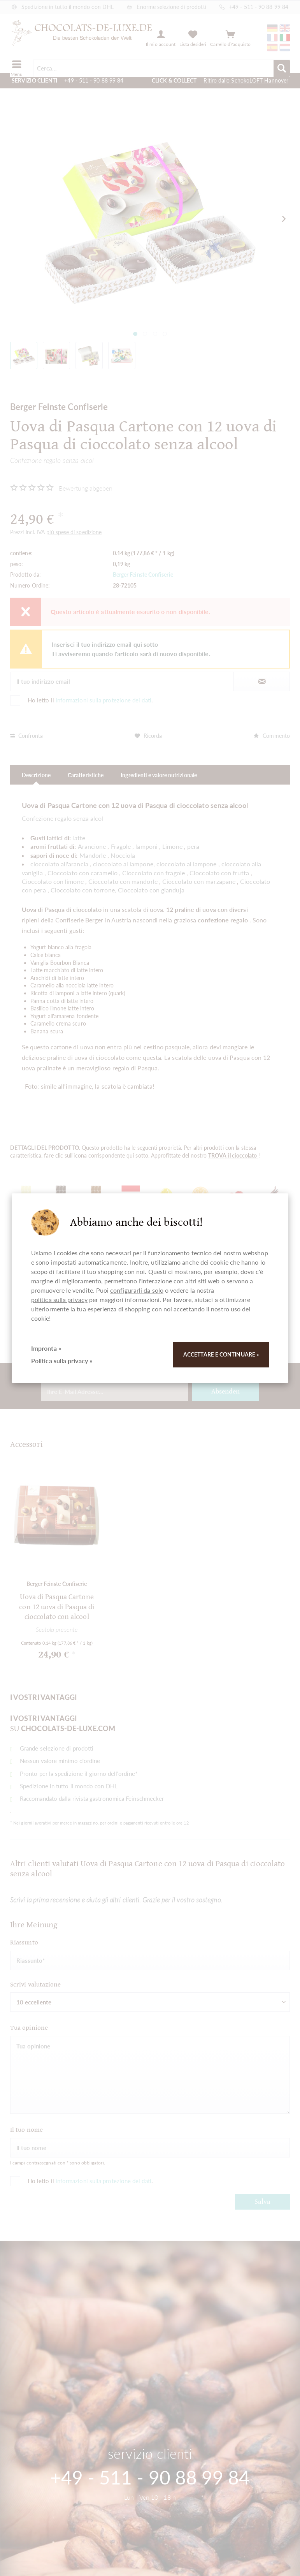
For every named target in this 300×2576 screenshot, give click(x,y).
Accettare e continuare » (221, 1354)
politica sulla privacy (59, 1299)
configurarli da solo (136, 1290)
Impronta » (46, 1348)
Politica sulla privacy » (61, 1360)
